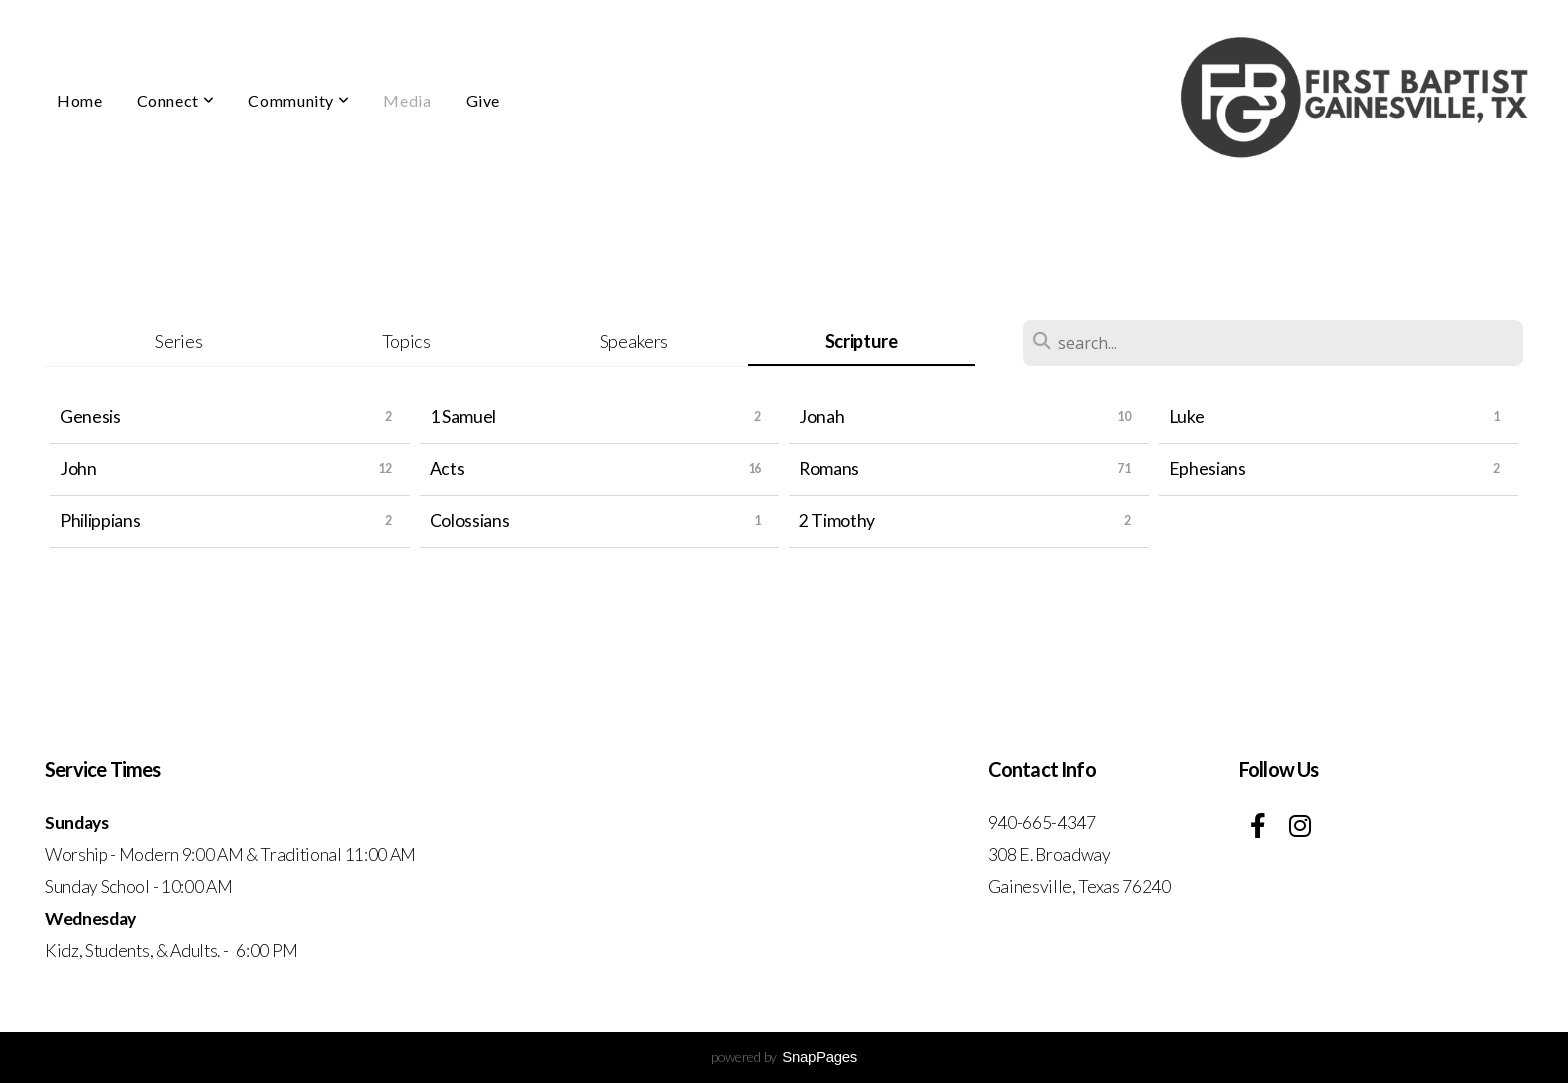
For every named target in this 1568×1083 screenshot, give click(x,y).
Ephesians (1207, 468)
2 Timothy (837, 520)
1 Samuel (463, 416)
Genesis (90, 416)
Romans (829, 468)
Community (298, 100)
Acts (447, 468)
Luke (1187, 416)
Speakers (634, 341)
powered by (784, 1056)
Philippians (100, 520)
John (78, 468)
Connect (176, 100)
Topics (406, 341)
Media (407, 100)
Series (178, 341)
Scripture (861, 341)
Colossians (470, 520)
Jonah (821, 416)
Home (80, 100)
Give (483, 100)
